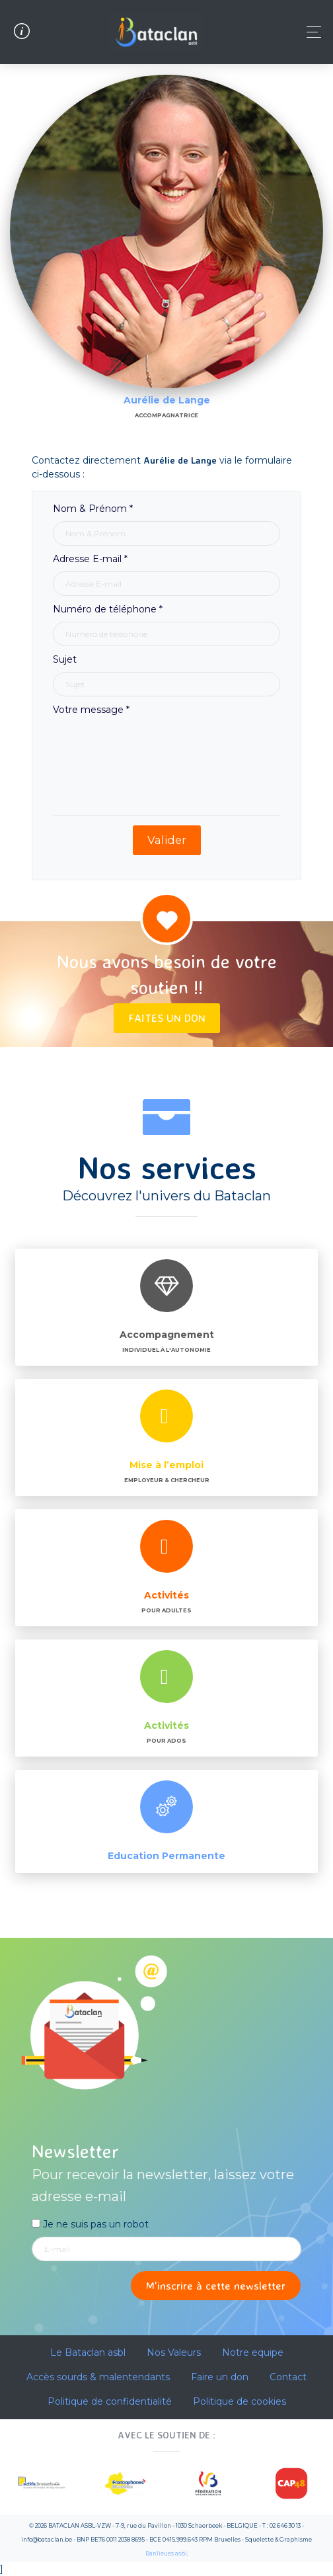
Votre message (91, 710)
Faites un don (166, 1017)
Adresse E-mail (90, 559)
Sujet (65, 659)
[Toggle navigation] (310, 32)
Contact (288, 2377)
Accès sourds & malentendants (98, 2377)
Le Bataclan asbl (88, 2352)
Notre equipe (252, 2352)
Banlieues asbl (166, 2553)
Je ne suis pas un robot (90, 2224)
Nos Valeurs (174, 2352)
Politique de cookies (239, 2401)
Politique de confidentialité (110, 2401)
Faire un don (219, 2377)
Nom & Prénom (93, 509)
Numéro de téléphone (108, 609)
